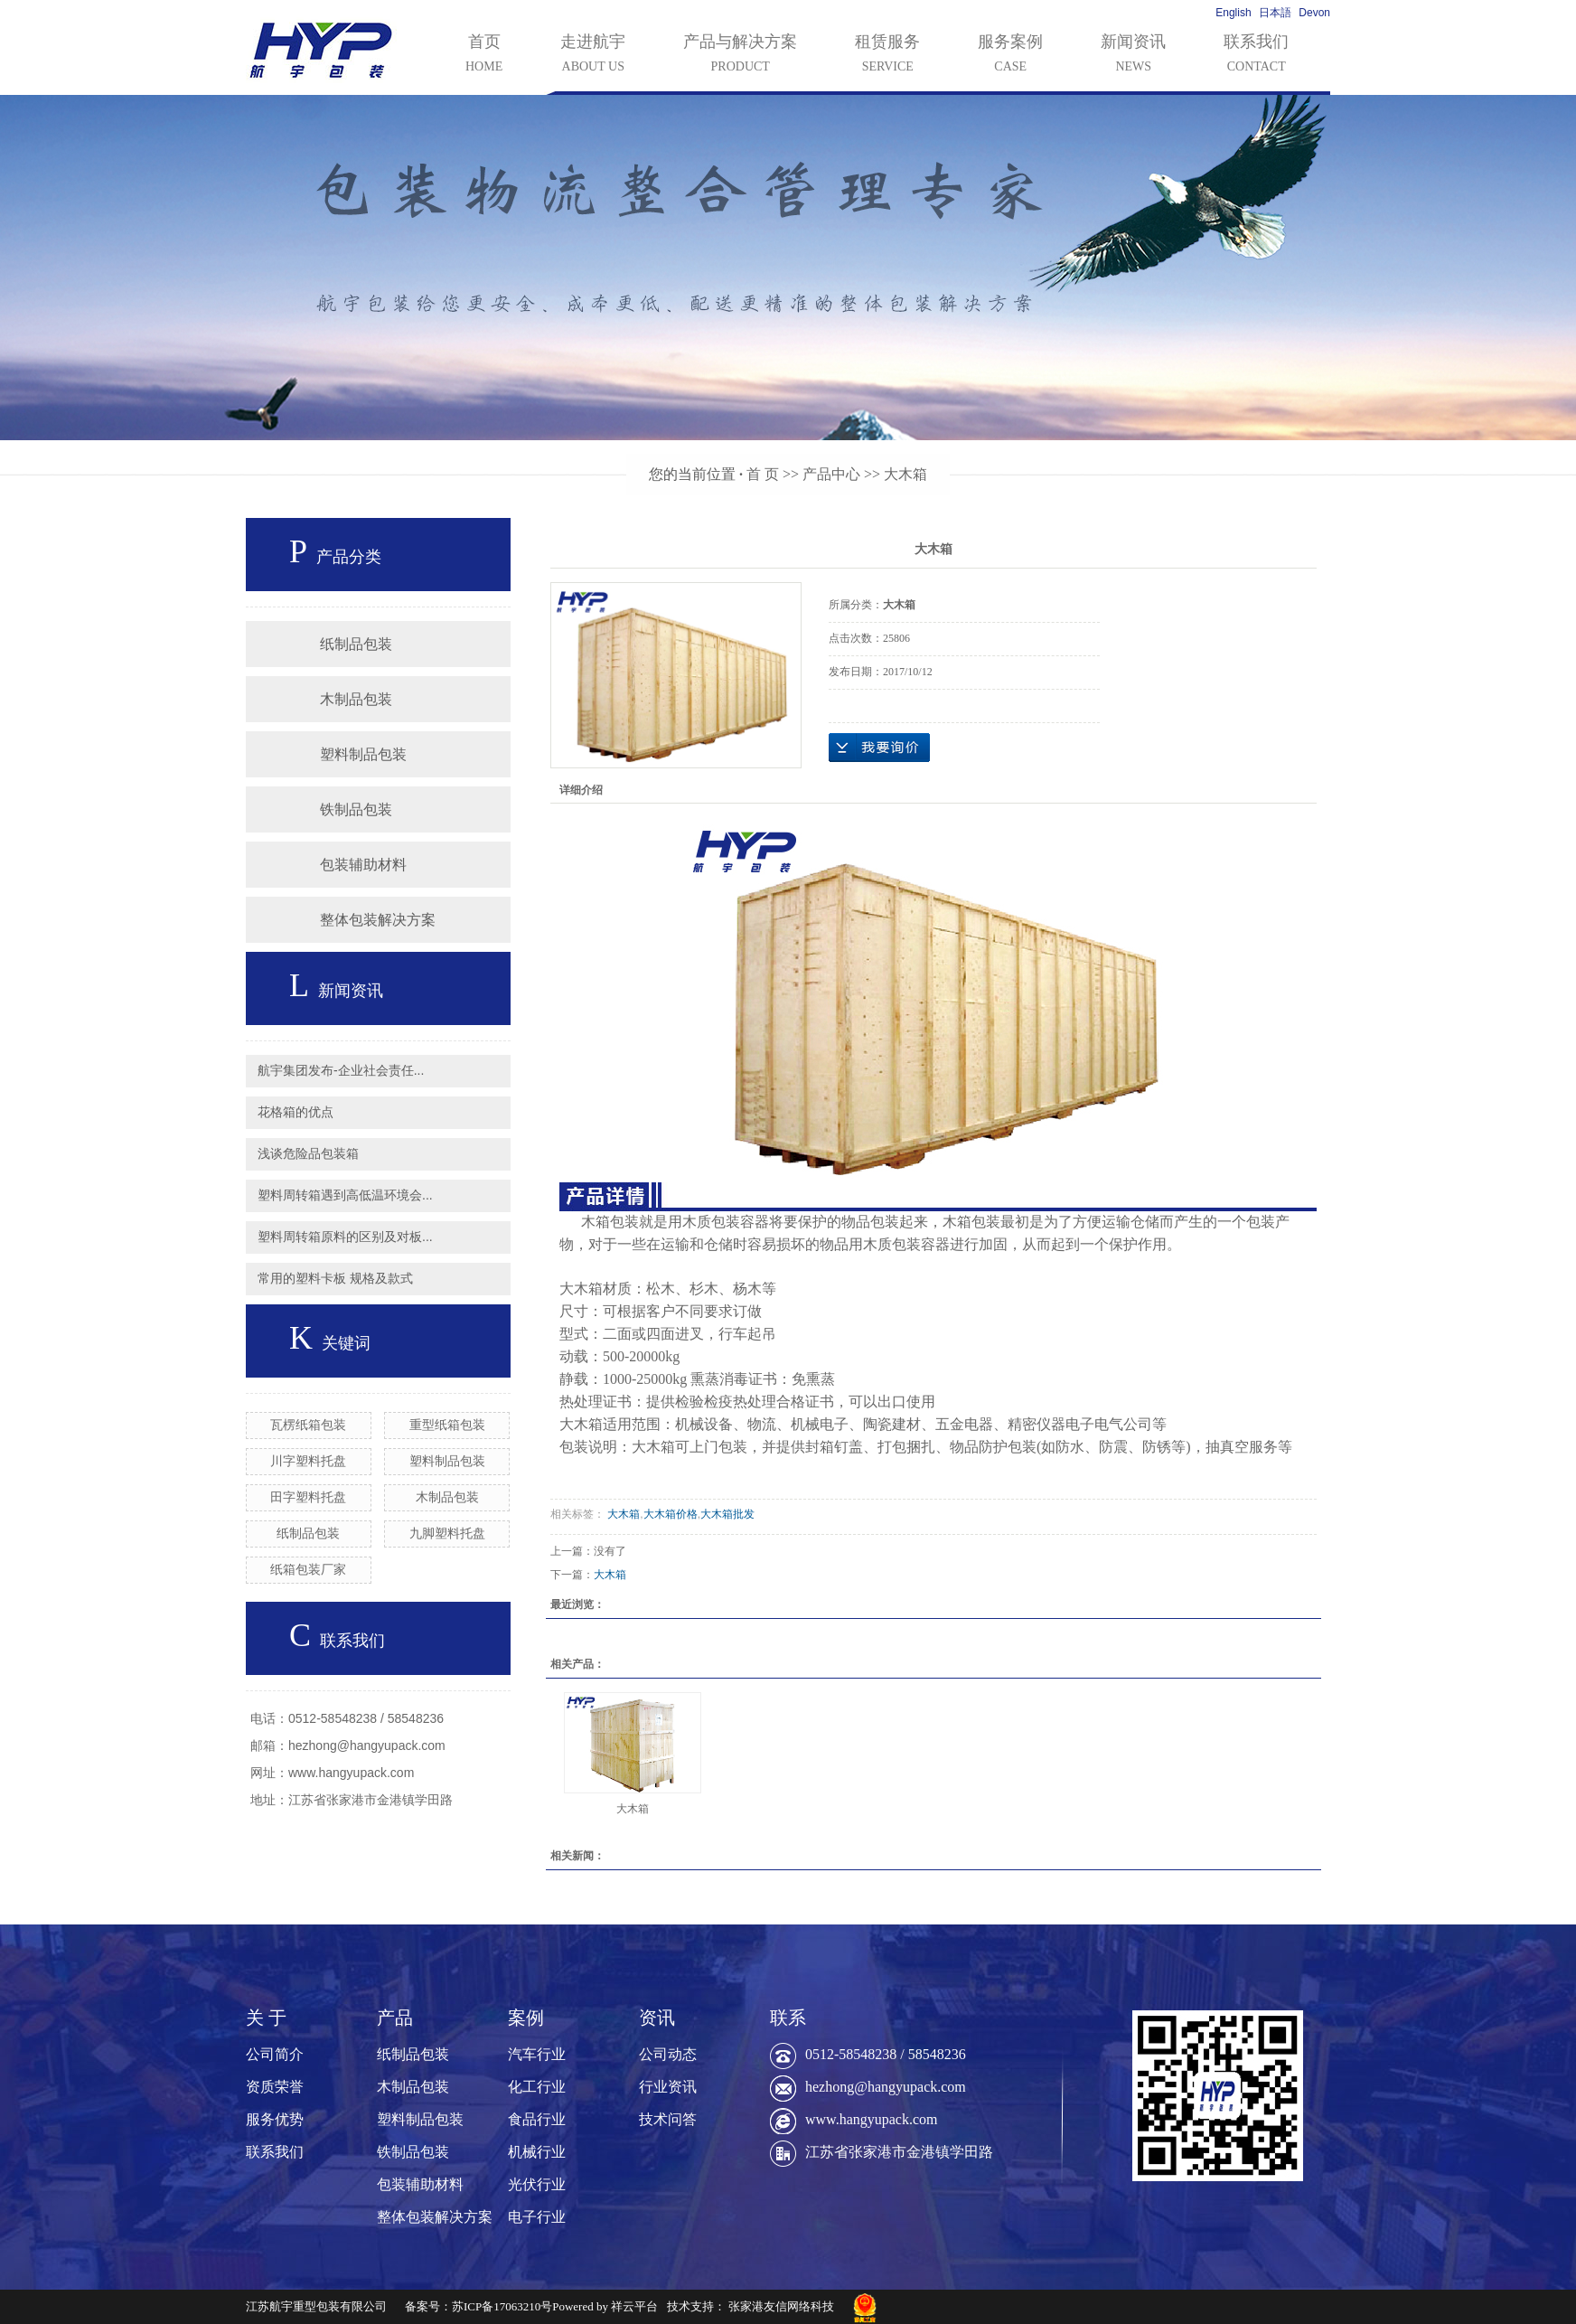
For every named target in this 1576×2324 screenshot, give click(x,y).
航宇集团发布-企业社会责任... (341, 1070)
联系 (788, 2018)
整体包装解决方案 (378, 919)
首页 (483, 55)
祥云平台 (634, 2306)
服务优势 (275, 2119)
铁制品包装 (356, 809)
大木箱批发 (727, 1514)
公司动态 (668, 2054)
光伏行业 (537, 2184)
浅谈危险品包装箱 (308, 1153)
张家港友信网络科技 (781, 2306)
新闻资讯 (1133, 55)
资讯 (657, 2018)
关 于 (266, 2018)
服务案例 (1010, 55)
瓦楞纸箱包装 (308, 1424)
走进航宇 (592, 55)
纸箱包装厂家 (308, 1569)
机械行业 (537, 2151)
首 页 (762, 474)
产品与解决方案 (740, 55)
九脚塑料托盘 (447, 1533)
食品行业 (537, 2119)
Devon (1314, 12)
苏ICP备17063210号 (502, 2306)
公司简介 (275, 2054)
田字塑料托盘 (308, 1497)
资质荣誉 (275, 2086)
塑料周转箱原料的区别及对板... (345, 1236)
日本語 (1275, 12)
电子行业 (537, 2217)
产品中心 (831, 474)
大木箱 (905, 474)
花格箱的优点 (295, 1112)
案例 (526, 2018)
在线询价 (879, 747)
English (1233, 12)
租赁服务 (887, 55)
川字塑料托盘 (308, 1461)
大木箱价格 (670, 1514)
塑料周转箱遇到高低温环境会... (345, 1195)
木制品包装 (356, 699)
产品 (395, 2018)
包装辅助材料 (363, 864)
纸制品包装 (356, 644)
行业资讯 (668, 2086)
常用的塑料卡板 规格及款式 (335, 1278)
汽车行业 (537, 2054)
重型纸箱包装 (447, 1424)
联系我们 (1256, 55)
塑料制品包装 (363, 754)
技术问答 (668, 2119)
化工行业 (537, 2086)
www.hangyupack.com (871, 2119)
